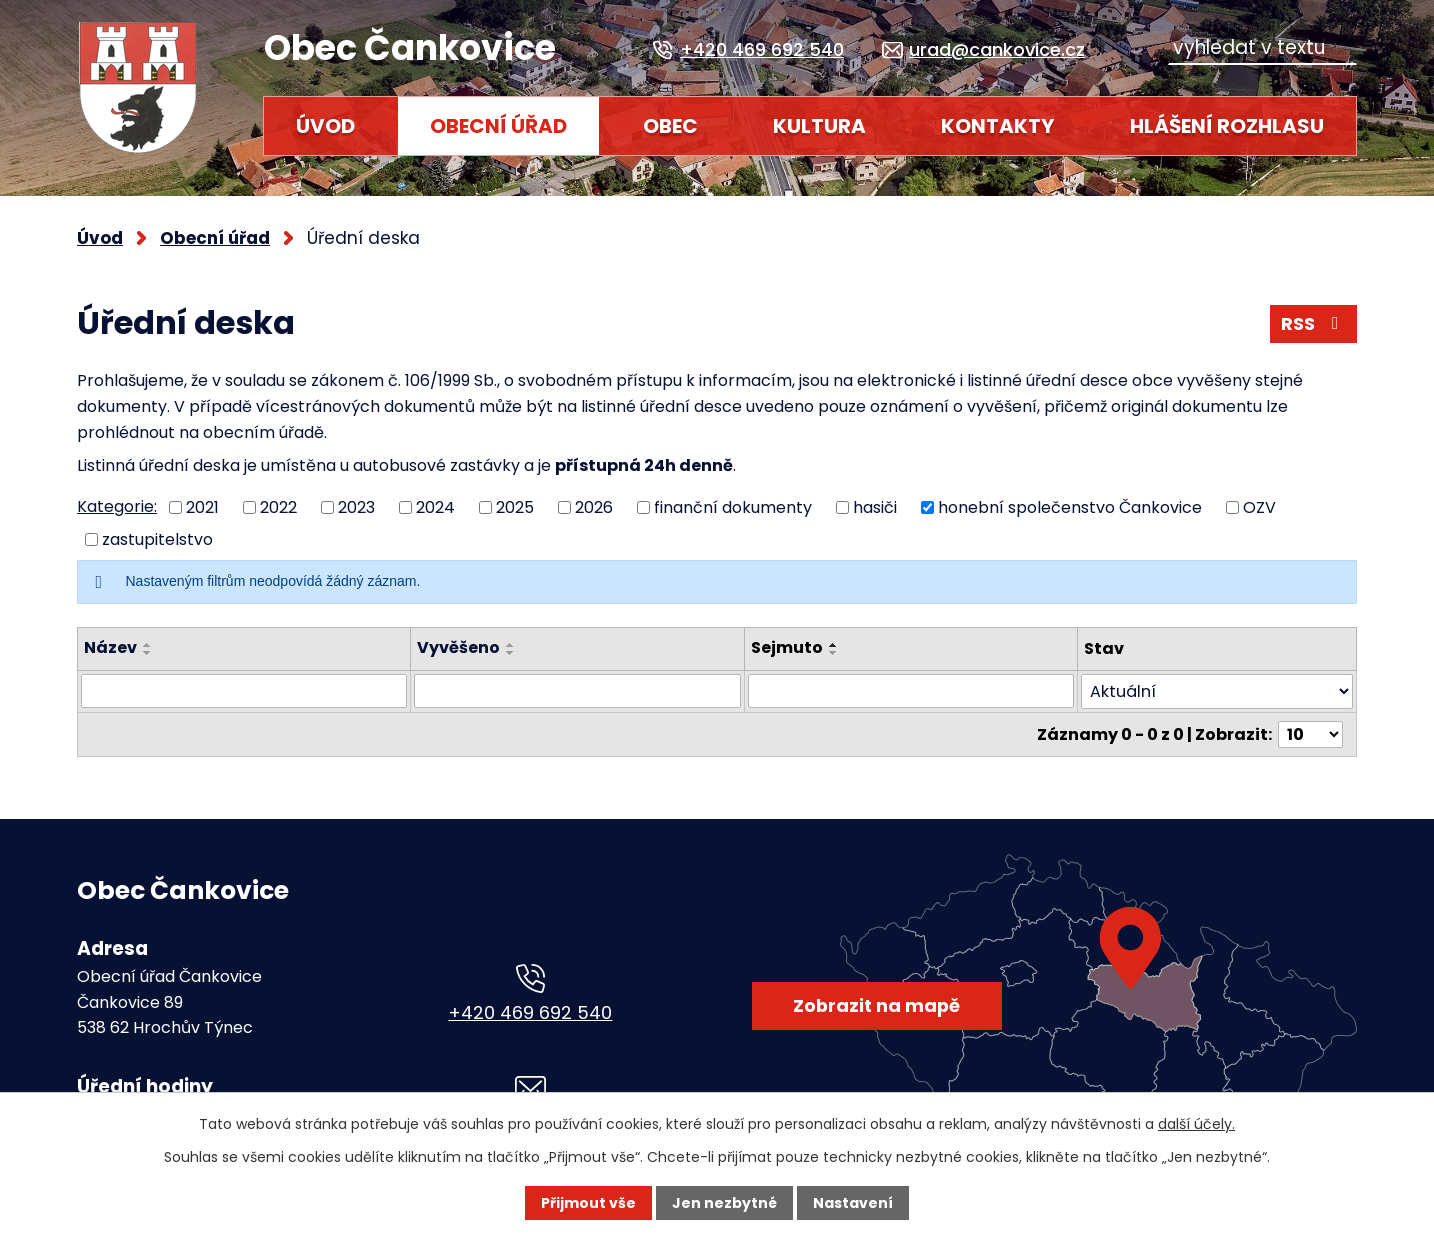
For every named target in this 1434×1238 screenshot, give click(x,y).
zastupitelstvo (157, 539)
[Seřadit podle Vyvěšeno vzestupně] (512, 645)
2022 (278, 506)
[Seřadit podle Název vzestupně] (148, 645)
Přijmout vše (588, 1203)
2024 (435, 506)
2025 (515, 506)
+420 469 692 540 (530, 1012)
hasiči (875, 506)
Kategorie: (117, 506)
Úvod (325, 126)
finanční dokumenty (733, 506)
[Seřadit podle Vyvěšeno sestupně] (512, 653)
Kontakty (997, 126)
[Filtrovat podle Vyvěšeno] (578, 691)
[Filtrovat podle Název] (244, 691)
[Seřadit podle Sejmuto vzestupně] (835, 645)
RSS (1313, 323)
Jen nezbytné (724, 1203)
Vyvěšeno (459, 647)
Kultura (819, 126)
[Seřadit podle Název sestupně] (148, 653)
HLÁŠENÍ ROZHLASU (1227, 126)
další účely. (1196, 1124)
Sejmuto (788, 647)
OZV (1259, 506)
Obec (670, 126)
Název (110, 647)
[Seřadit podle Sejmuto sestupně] (835, 653)
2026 (594, 506)
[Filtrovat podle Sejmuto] (912, 691)
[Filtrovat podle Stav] (1218, 691)
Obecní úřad (498, 126)
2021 (202, 506)
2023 (356, 506)
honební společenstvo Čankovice (1070, 506)
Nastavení (853, 1203)
